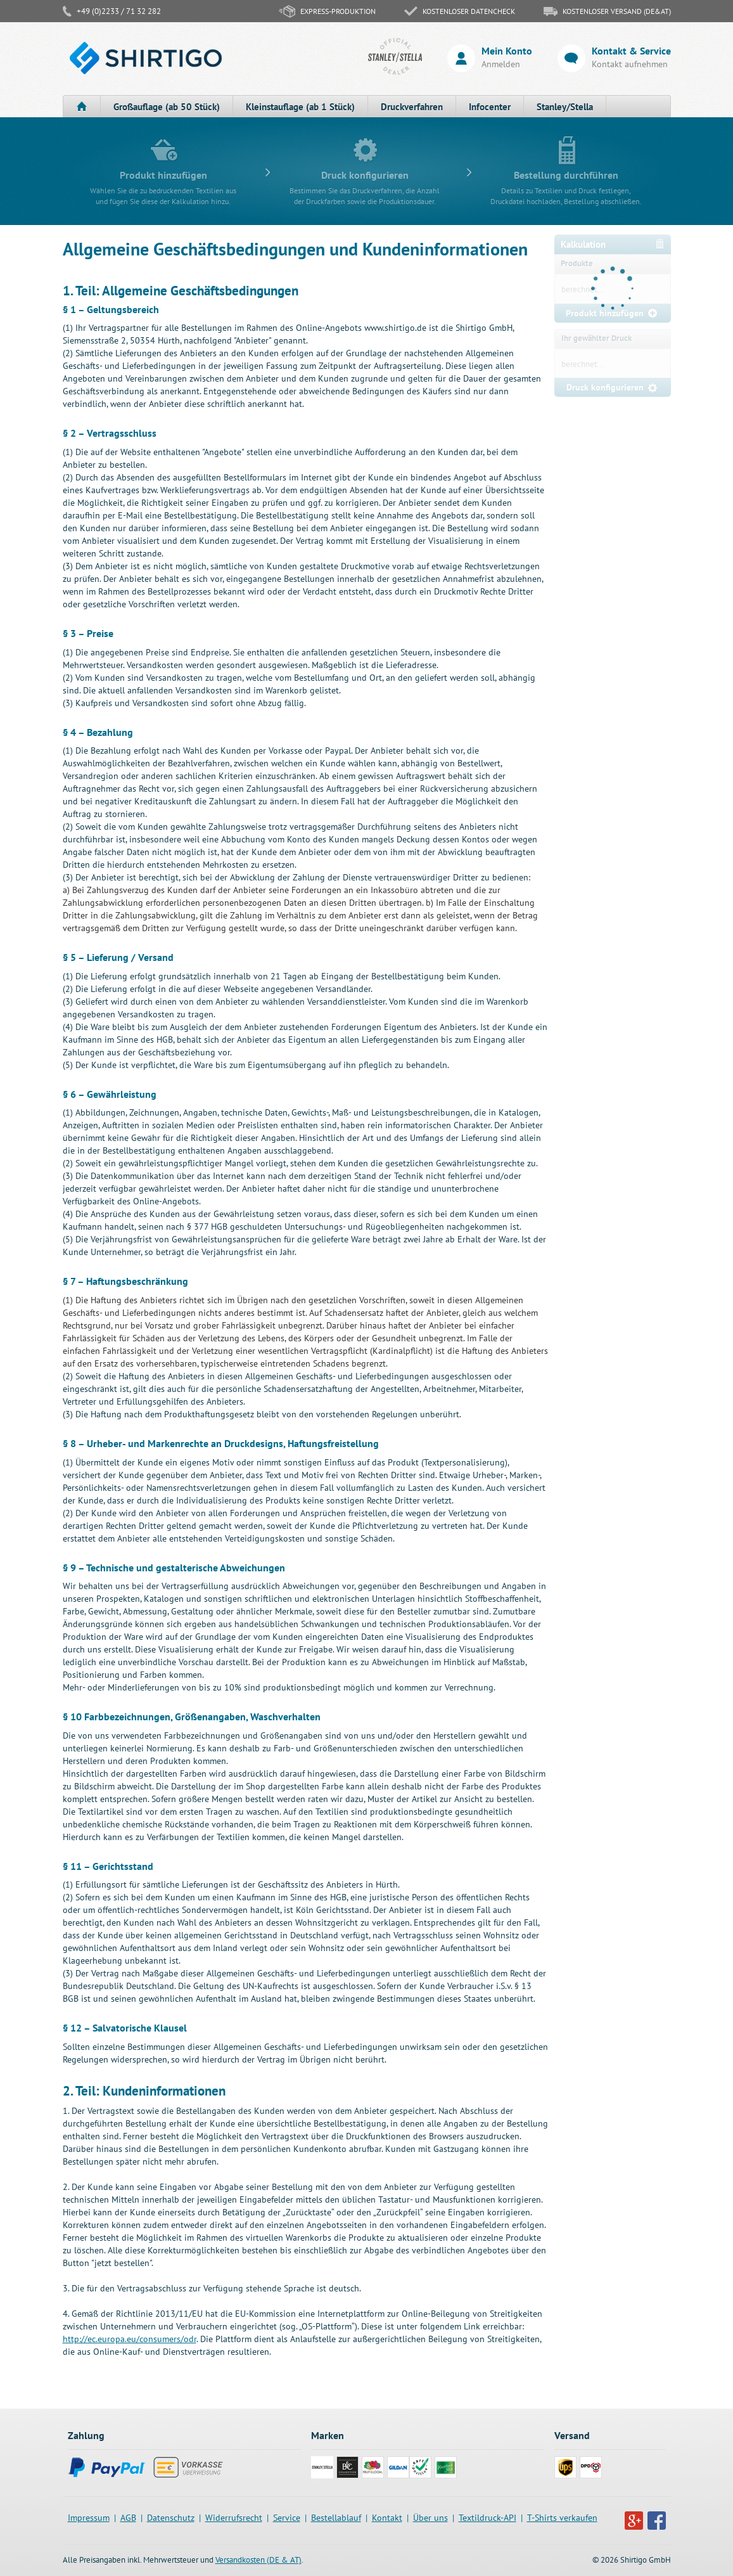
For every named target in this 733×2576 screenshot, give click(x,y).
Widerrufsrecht (233, 2517)
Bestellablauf (336, 2517)
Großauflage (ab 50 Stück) (166, 107)
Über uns (430, 2517)
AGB (128, 2517)
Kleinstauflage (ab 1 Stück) (300, 107)
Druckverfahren (412, 107)
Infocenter (490, 107)
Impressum (89, 2517)
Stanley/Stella (565, 107)
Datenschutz (170, 2517)
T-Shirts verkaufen (562, 2517)
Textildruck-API (487, 2517)
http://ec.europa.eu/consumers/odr (129, 2339)
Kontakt (387, 2517)
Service (286, 2517)
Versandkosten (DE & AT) (258, 2559)
